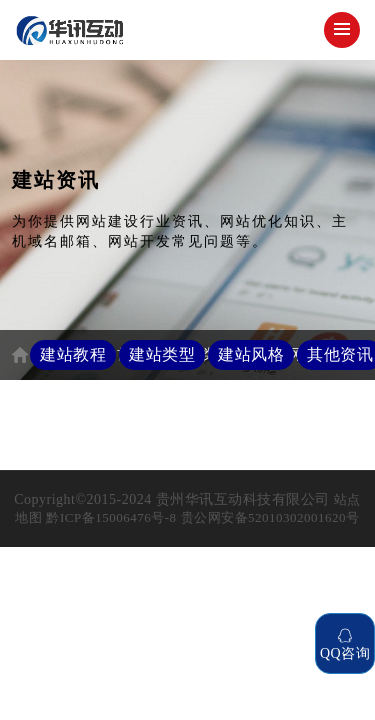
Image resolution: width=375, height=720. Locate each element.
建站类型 (162, 354)
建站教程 (73, 354)
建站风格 (251, 354)
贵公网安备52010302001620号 (270, 517)
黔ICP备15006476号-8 (111, 517)
